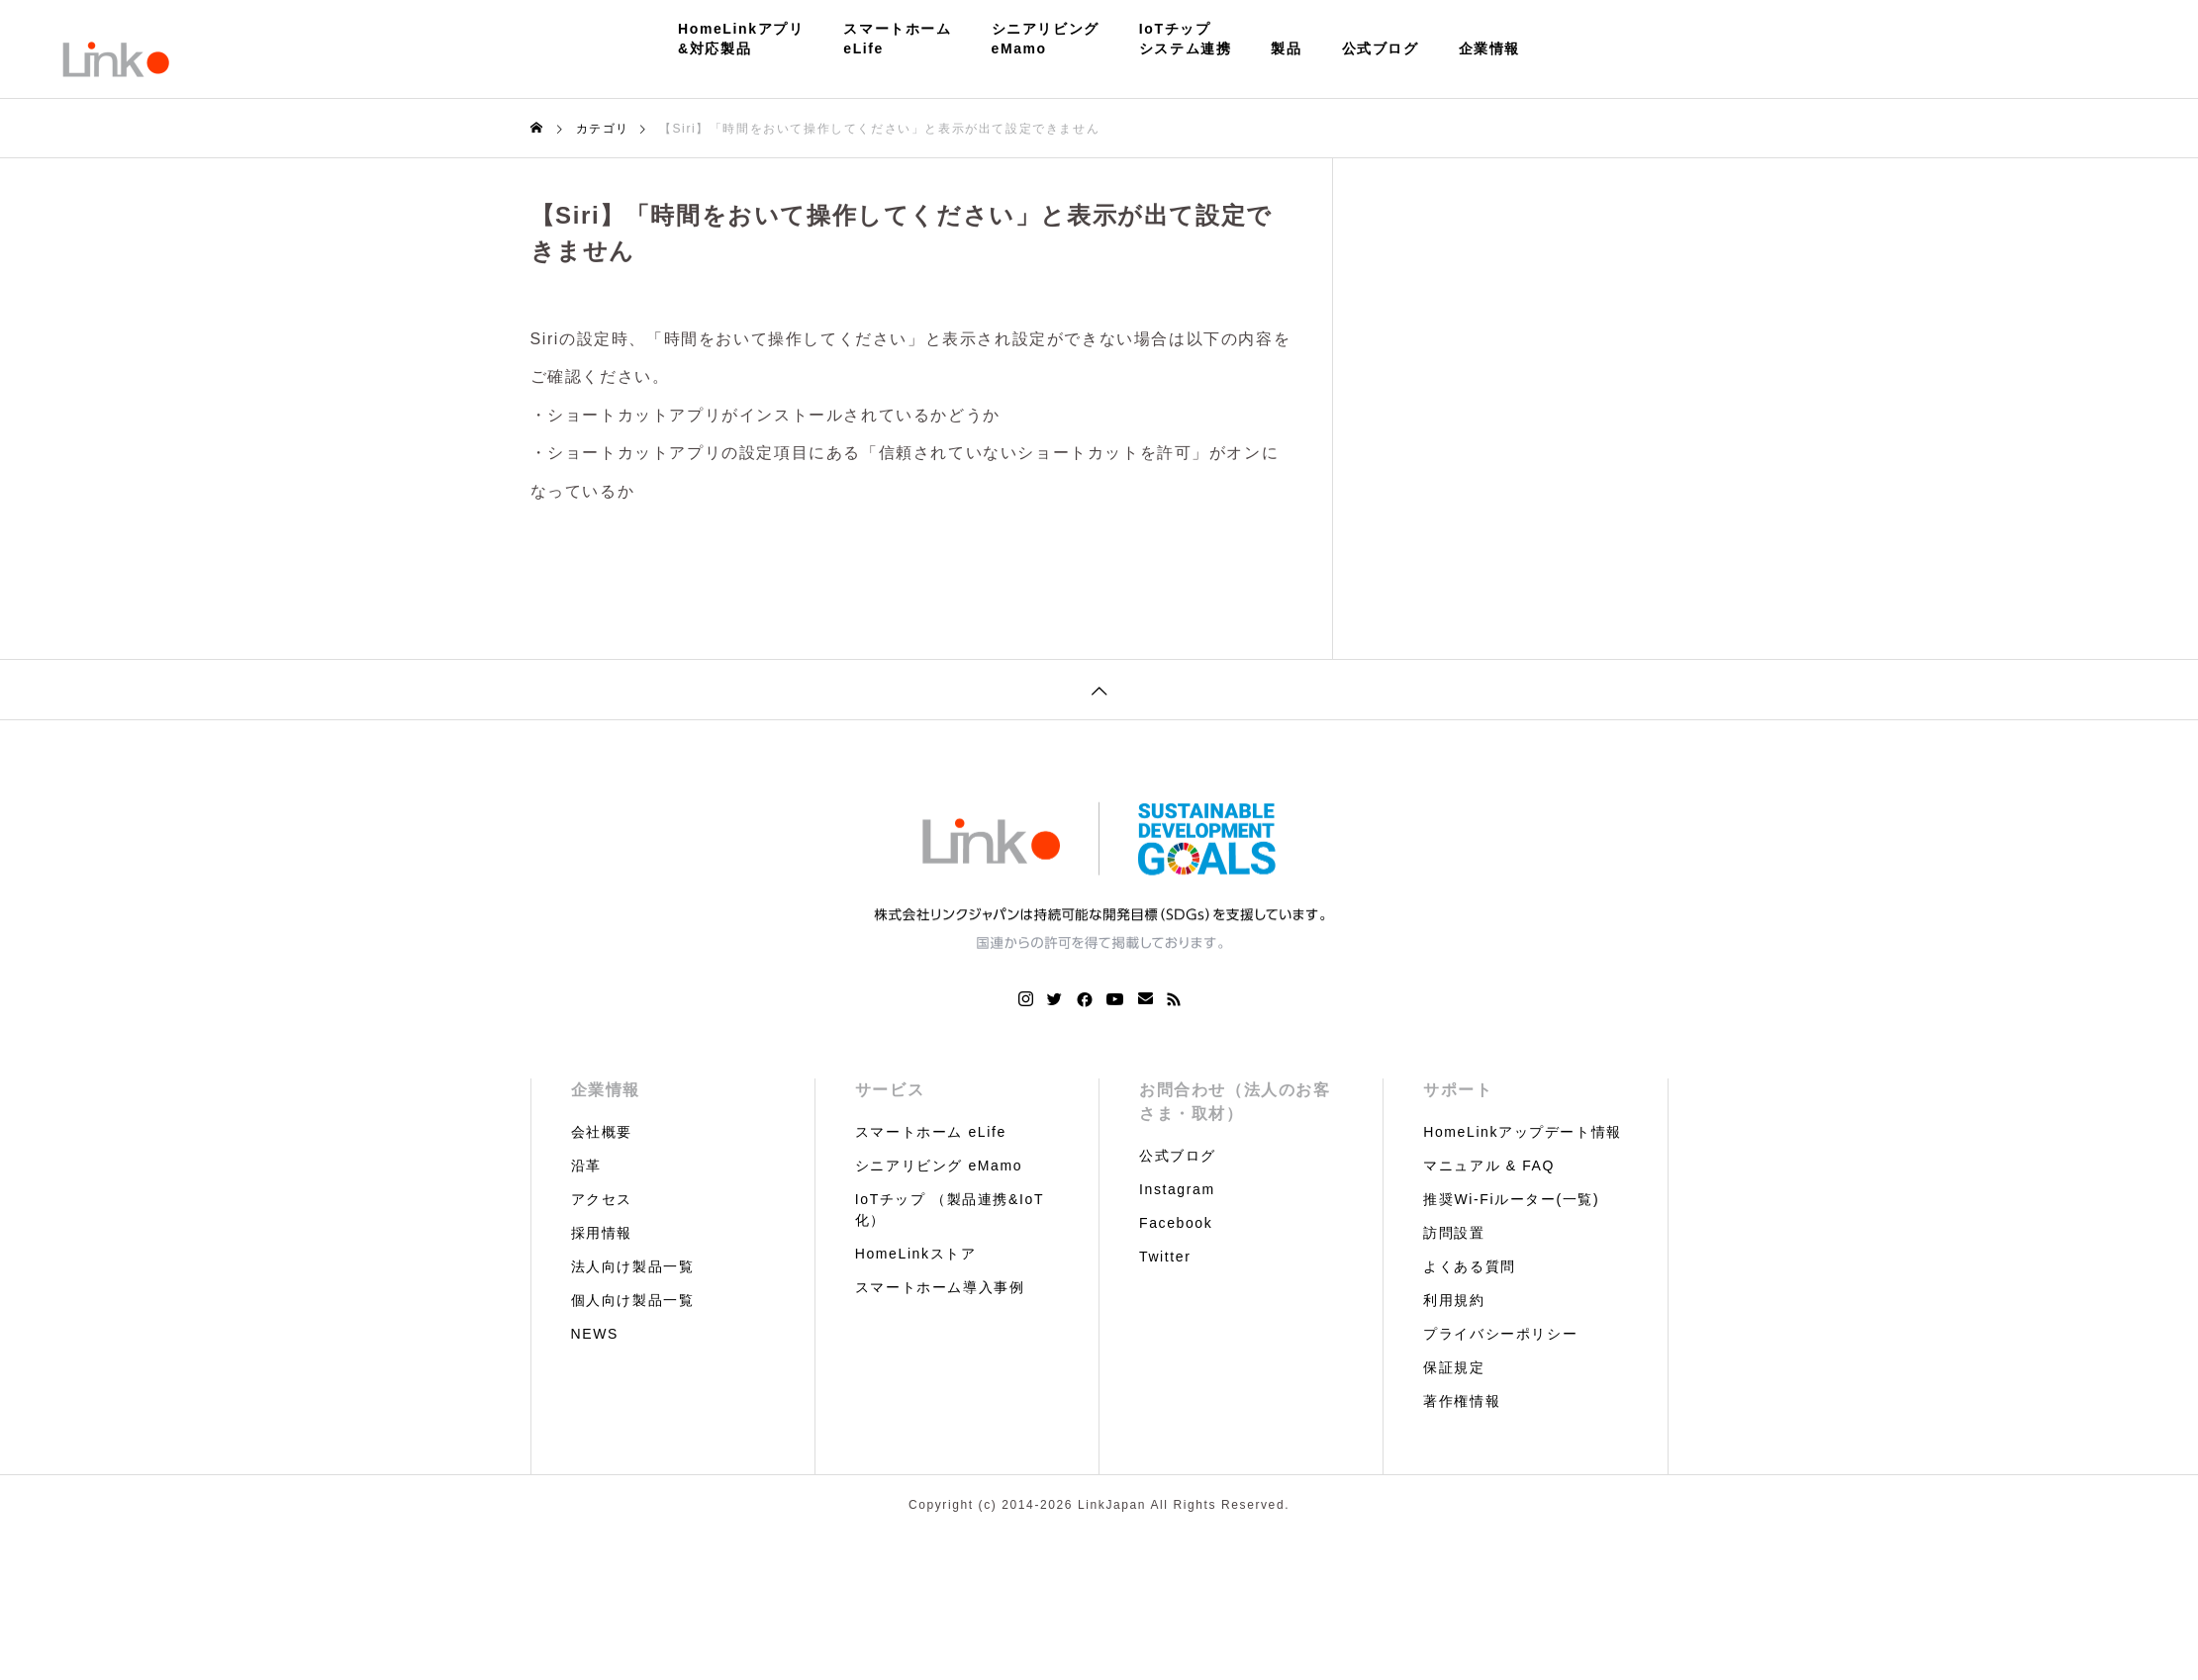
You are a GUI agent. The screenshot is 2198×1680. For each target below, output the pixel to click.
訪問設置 (1453, 1233)
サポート (1457, 1089)
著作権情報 (1461, 1401)
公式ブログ (1380, 48)
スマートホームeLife (897, 38)
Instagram (1177, 1189)
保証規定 (1453, 1367)
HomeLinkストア (916, 1253)
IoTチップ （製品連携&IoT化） (949, 1209)
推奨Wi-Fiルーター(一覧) (1511, 1199)
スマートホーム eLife (930, 1132)
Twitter (1165, 1256)
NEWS (595, 1334)
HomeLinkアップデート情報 (1522, 1132)
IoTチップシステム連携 (1185, 38)
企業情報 (1489, 48)
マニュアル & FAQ (1489, 1165)
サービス (889, 1089)
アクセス (601, 1199)
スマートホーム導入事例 (940, 1287)
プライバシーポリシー (1500, 1334)
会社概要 (601, 1132)
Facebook (1175, 1223)
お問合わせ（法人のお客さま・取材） (1235, 1101)
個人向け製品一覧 (633, 1300)
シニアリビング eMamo (938, 1165)
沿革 (586, 1165)
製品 (1286, 48)
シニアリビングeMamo (1045, 38)
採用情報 (601, 1233)
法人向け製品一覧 (633, 1266)
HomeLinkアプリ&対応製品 (741, 38)
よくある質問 (1469, 1266)
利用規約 (1453, 1300)
